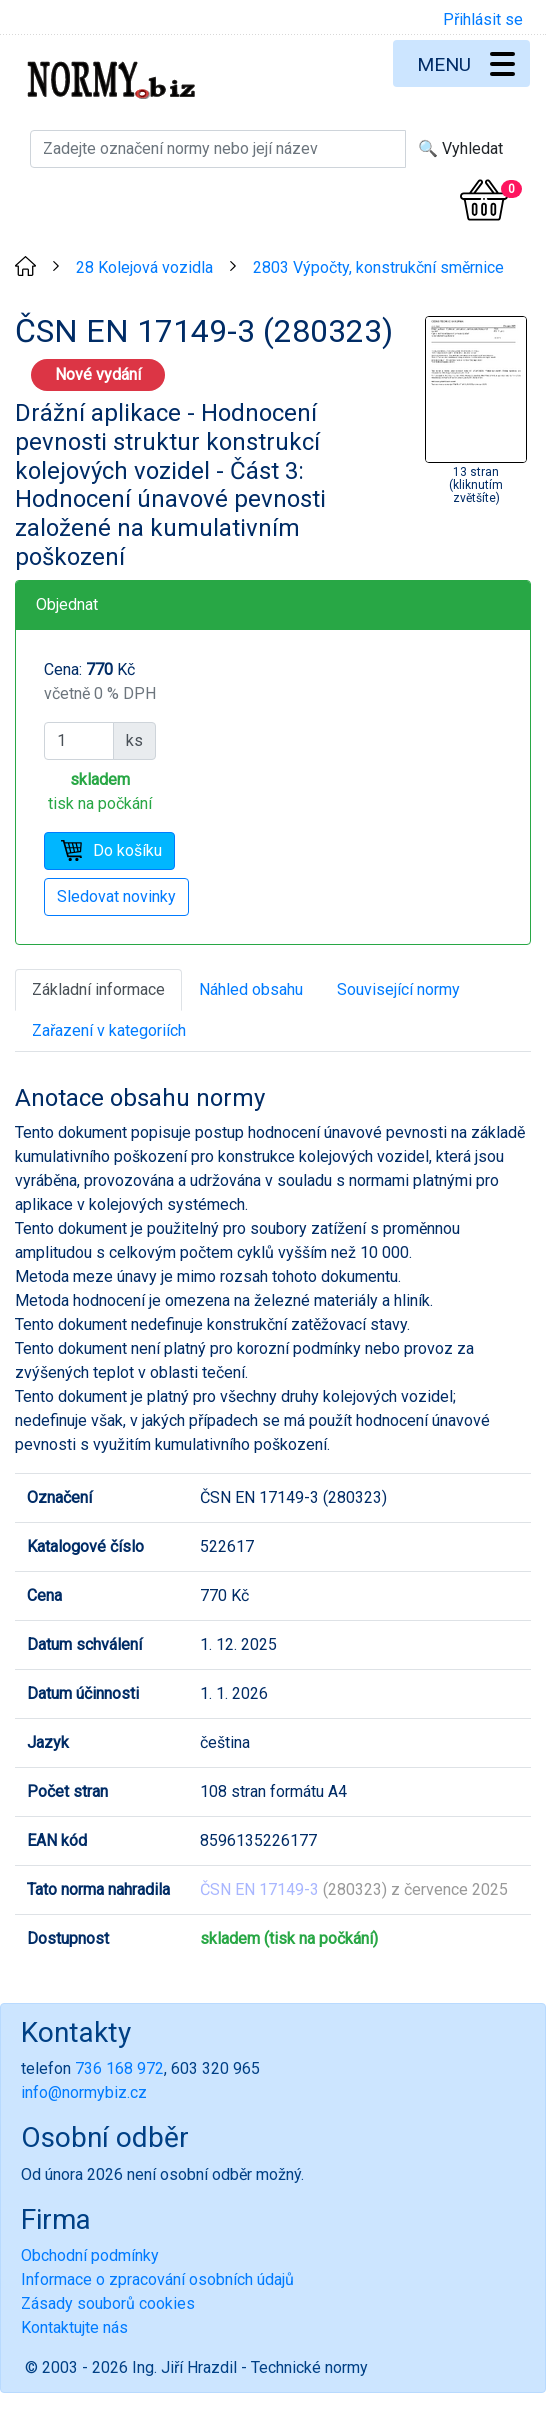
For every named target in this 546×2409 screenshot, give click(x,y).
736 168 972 (119, 2068)
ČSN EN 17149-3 (259, 1889)
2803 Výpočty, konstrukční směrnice (378, 267)
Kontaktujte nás (74, 2327)
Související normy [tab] (398, 989)
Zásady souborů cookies (108, 2303)
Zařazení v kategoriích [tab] (109, 1030)
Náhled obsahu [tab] (251, 989)
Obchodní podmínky (90, 2255)
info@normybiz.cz (84, 2092)
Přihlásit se (483, 19)
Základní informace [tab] (98, 989)
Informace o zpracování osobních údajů (157, 2279)
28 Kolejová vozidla (144, 267)
